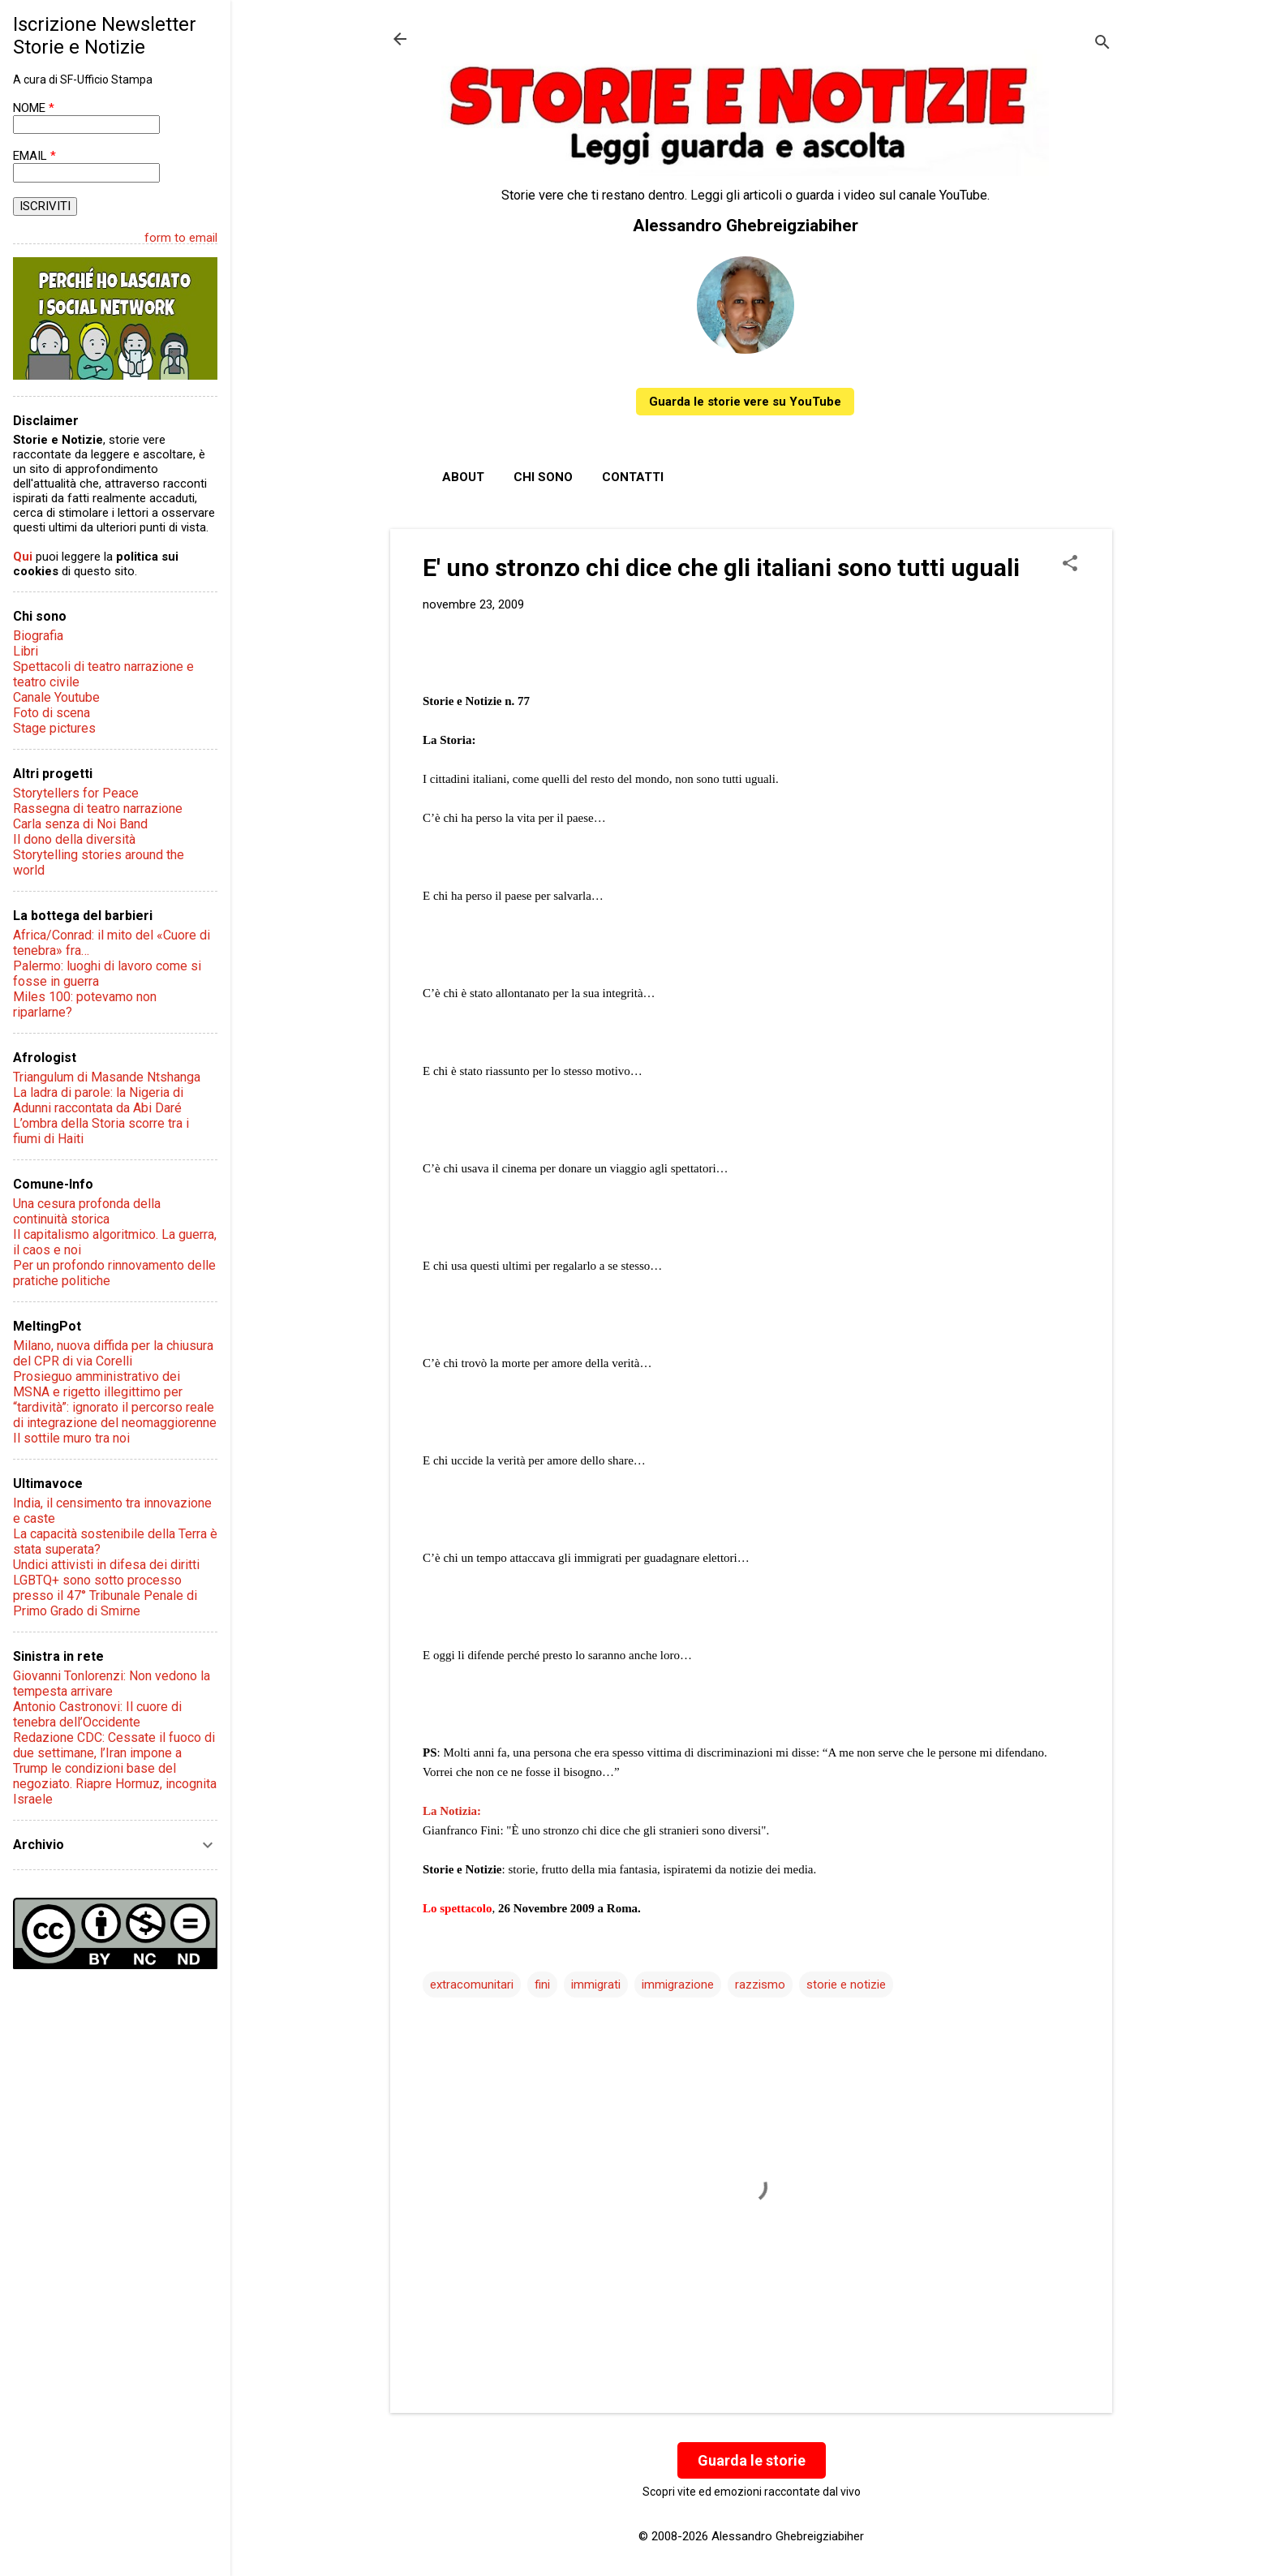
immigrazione (678, 1984)
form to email (180, 237)
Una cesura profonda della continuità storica (87, 1211)
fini (542, 1984)
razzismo (760, 1984)
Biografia (38, 635)
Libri (25, 651)
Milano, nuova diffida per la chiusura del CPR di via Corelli (113, 1353)
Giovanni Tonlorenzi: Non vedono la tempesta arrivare (111, 1683)
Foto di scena (51, 712)
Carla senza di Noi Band (80, 824)
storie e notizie (846, 1984)
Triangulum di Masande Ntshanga (106, 1077)
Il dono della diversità (74, 839)
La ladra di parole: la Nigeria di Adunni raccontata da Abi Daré (98, 1100)
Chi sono (543, 477)
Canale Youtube (56, 697)
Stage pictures (54, 728)
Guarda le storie (752, 2460)
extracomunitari (472, 1984)
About (463, 477)
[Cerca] (1102, 44)
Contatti (633, 477)
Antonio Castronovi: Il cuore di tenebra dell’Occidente (97, 1714)
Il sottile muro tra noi (71, 1438)
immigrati (596, 1984)
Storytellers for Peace (76, 793)
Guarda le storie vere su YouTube (745, 401)
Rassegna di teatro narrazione (98, 808)
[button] (1070, 564)
